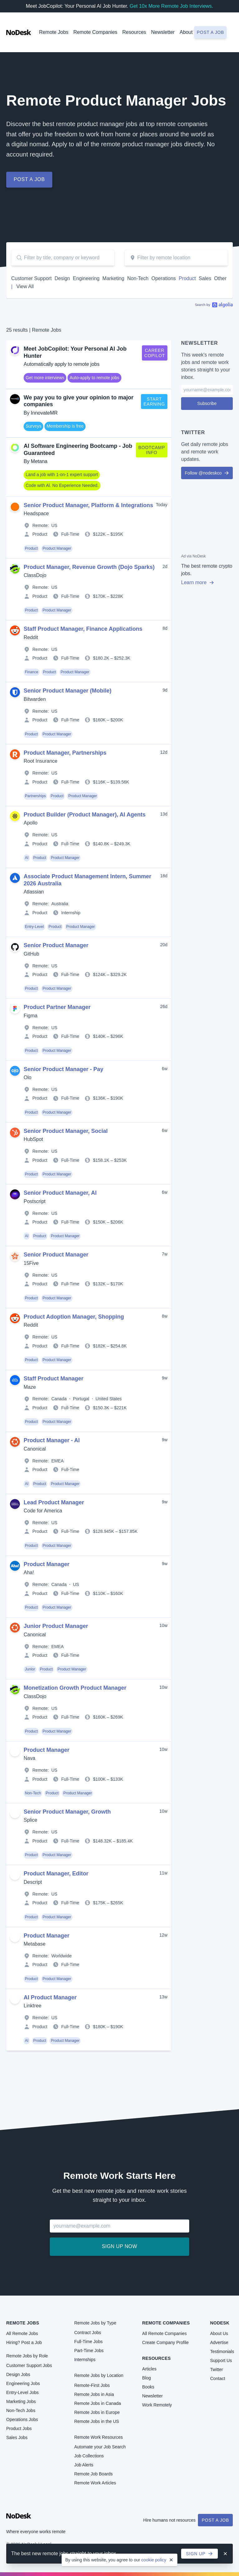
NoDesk (219, 2322)
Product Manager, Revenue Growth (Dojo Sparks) (89, 567)
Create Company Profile (165, 2342)
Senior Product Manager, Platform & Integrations (88, 505)
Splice (30, 1820)
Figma (30, 1015)
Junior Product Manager (56, 1626)
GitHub (31, 953)
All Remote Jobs (22, 2333)
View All (25, 286)
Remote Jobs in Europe (97, 2412)
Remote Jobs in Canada (97, 2403)
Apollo (30, 822)
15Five (31, 1263)
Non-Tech (33, 1793)
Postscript (34, 1201)
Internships (84, 2359)
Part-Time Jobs (88, 2350)
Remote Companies (95, 32)
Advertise (219, 2342)
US (54, 525)
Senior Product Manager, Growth (67, 1812)
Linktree (32, 2005)
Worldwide (61, 1955)
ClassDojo (35, 575)
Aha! (29, 1572)
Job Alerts (83, 2464)
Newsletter (163, 32)
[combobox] (176, 258)
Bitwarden (35, 699)
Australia (59, 903)
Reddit (31, 637)
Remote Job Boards (93, 2473)
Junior (30, 1669)
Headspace (36, 513)
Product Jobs (19, 2428)
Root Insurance (41, 761)
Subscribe (207, 403)
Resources (156, 2358)
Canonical (35, 1449)
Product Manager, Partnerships (65, 753)
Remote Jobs (53, 32)
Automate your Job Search (100, 2446)
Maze (30, 1387)
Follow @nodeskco (207, 472)
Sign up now (119, 2246)
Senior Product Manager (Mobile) (67, 691)
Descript (33, 1882)
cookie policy (153, 2559)
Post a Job (215, 2520)
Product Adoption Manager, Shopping (74, 1317)
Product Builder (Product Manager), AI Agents (85, 814)
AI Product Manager (50, 1997)
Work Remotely (157, 2404)
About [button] (186, 32)
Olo (27, 1077)
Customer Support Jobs (29, 2365)
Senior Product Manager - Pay (63, 1069)
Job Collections (89, 2455)
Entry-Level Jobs (22, 2392)
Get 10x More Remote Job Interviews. (171, 6)
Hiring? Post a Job (24, 2342)
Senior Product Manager (56, 945)
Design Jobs (18, 2374)
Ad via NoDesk (193, 556)
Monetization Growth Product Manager (75, 1688)
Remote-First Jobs (92, 2385)
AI (26, 858)
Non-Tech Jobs (20, 2410)
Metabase (34, 1944)
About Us (219, 2333)
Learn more (197, 582)
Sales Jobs (16, 2437)
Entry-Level (34, 927)
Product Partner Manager (57, 1007)
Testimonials (222, 2351)
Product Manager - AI (52, 1440)
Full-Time (70, 534)
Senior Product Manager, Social (66, 1131)
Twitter (216, 2369)
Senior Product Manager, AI (60, 1193)
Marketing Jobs (21, 2401)
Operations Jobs (22, 2419)
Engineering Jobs (23, 2383)
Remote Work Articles (95, 2482)
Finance (31, 672)
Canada (59, 1398)
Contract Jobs (87, 2332)
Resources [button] (134, 32)
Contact (217, 2378)
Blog (146, 2377)
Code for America (43, 1510)
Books (148, 2386)
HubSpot (33, 1139)
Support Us (221, 2360)
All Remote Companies (164, 2333)
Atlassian (34, 891)
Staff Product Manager (53, 1378)
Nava (29, 1758)
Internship (70, 912)
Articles (149, 2368)
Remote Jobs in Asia (94, 2394)
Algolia (214, 304)
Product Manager (57, 548)
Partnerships (35, 796)
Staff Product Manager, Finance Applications (83, 629)
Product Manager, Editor (56, 1873)
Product (39, 534)
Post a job (210, 32)
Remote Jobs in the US (96, 2421)
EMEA (57, 1460)
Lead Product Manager (54, 1502)
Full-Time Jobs (88, 2341)
